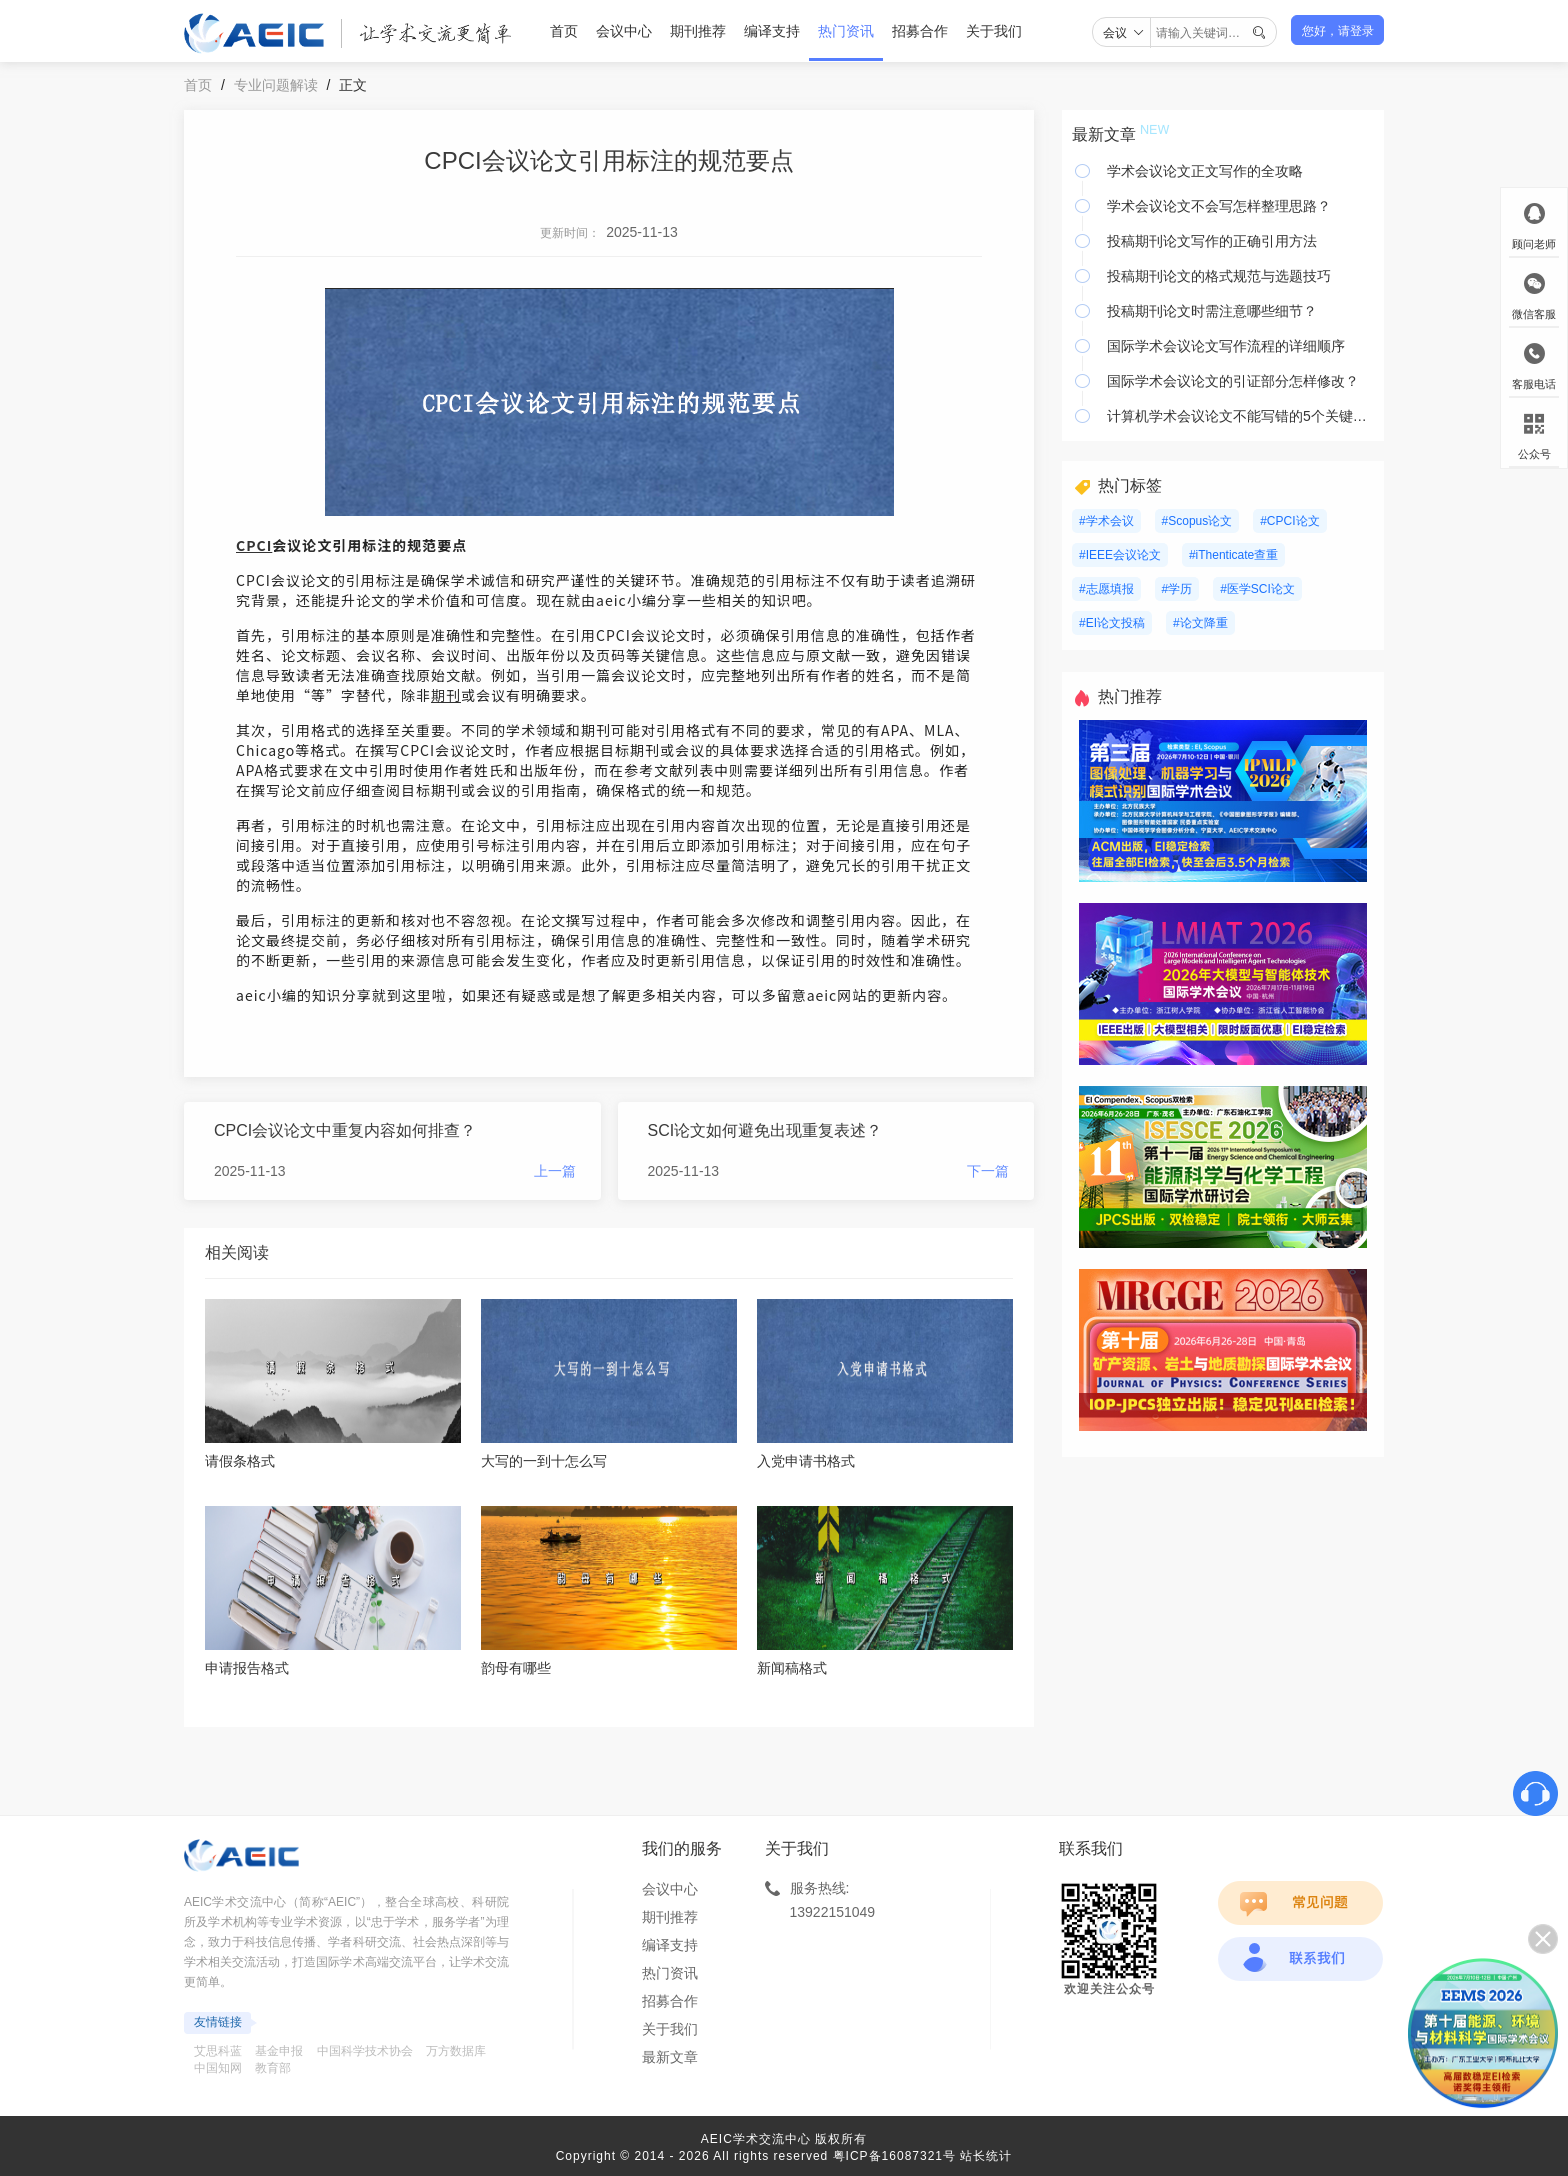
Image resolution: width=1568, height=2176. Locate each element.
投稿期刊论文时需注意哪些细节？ (1212, 311)
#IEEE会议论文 (1120, 555)
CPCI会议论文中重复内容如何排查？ (345, 1130)
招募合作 (920, 31)
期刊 (446, 695)
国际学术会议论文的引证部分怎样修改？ (1233, 381)
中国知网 (218, 2068)
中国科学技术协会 (365, 2051)
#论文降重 (1200, 623)
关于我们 (994, 31)
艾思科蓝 (218, 2051)
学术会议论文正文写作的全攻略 (1205, 171)
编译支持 (772, 31)
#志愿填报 (1106, 589)
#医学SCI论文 (1257, 589)
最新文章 (670, 2057)
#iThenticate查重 (1233, 555)
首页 (564, 31)
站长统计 (986, 2156)
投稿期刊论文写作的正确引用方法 (1212, 241)
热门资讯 (846, 31)
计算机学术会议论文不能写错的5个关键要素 (1240, 416)
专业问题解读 (276, 85)
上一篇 (555, 1171)
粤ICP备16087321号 (894, 2156)
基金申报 (279, 2051)
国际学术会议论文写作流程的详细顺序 (1226, 346)
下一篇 (988, 1171)
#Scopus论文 (1197, 521)
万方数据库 (456, 2051)
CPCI (254, 545)
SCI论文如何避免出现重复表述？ (765, 1130)
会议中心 (624, 31)
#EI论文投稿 (1112, 623)
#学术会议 (1106, 521)
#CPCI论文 (1289, 521)
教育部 (273, 2068)
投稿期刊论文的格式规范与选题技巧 (1219, 276)
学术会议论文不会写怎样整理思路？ (1219, 206)
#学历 (1177, 589)
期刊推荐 (698, 31)
